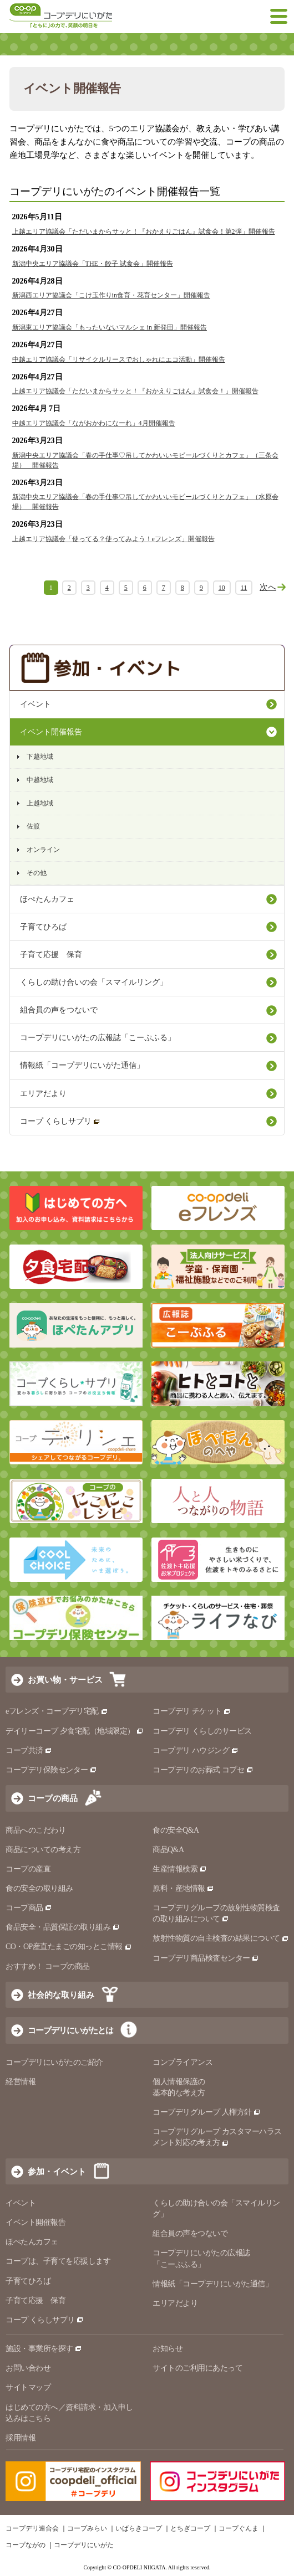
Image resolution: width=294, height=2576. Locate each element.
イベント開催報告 (51, 732)
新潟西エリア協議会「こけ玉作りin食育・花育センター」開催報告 (111, 295)
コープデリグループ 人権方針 (207, 2112)
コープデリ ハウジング (196, 1750)
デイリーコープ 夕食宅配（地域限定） (75, 1731)
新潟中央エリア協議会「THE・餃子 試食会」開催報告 (92, 264)
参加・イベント (57, 2171)
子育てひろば (43, 927)
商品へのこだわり (35, 1830)
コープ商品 (29, 1908)
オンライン (43, 849)
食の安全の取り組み (39, 1888)
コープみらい (87, 2528)
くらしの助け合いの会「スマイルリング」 (94, 982)
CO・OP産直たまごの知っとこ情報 (69, 1946)
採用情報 (21, 2438)
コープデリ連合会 (32, 2528)
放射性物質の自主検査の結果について (221, 1938)
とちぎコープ (190, 2528)
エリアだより (43, 1093)
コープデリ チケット (192, 1711)
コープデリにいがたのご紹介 (54, 2062)
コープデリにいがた (84, 2545)
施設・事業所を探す (44, 2348)
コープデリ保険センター (51, 1770)
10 (222, 588)
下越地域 (40, 756)
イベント (35, 704)
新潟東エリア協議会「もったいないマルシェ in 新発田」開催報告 (109, 327)
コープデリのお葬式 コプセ (203, 1770)
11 (244, 588)
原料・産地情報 (183, 1888)
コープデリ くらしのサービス (202, 1731)
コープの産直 (28, 1869)
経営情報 (21, 2082)
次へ (268, 587)
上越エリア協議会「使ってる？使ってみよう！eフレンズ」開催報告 (113, 539)
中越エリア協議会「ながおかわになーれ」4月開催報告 (93, 423)
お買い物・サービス (65, 1679)
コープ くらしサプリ (60, 1121)
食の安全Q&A (176, 1830)
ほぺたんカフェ (47, 899)
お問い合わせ (28, 2368)
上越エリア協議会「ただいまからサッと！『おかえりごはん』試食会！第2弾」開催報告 (143, 231)
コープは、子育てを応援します (58, 2261)
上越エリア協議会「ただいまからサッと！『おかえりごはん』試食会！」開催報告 (135, 391)
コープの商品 (53, 1798)
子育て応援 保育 (51, 954)
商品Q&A (168, 1849)
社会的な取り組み (61, 1994)
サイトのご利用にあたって (197, 2368)
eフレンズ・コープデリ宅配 (57, 1711)
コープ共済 (29, 1750)
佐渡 (33, 826)
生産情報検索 (180, 1869)
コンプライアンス (182, 2062)
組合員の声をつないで (59, 1010)
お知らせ (168, 2348)
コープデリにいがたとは (70, 2030)
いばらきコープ (138, 2528)
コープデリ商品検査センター (206, 1958)
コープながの (25, 2545)
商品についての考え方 (43, 1849)
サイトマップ (28, 2387)
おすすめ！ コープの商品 (48, 1966)
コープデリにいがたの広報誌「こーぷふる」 (97, 1038)
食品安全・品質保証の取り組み (63, 1927)
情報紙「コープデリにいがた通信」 (82, 1065)
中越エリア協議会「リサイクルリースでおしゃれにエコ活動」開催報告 (118, 359)
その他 (37, 873)
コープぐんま (238, 2528)
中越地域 (40, 780)
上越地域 (40, 803)
